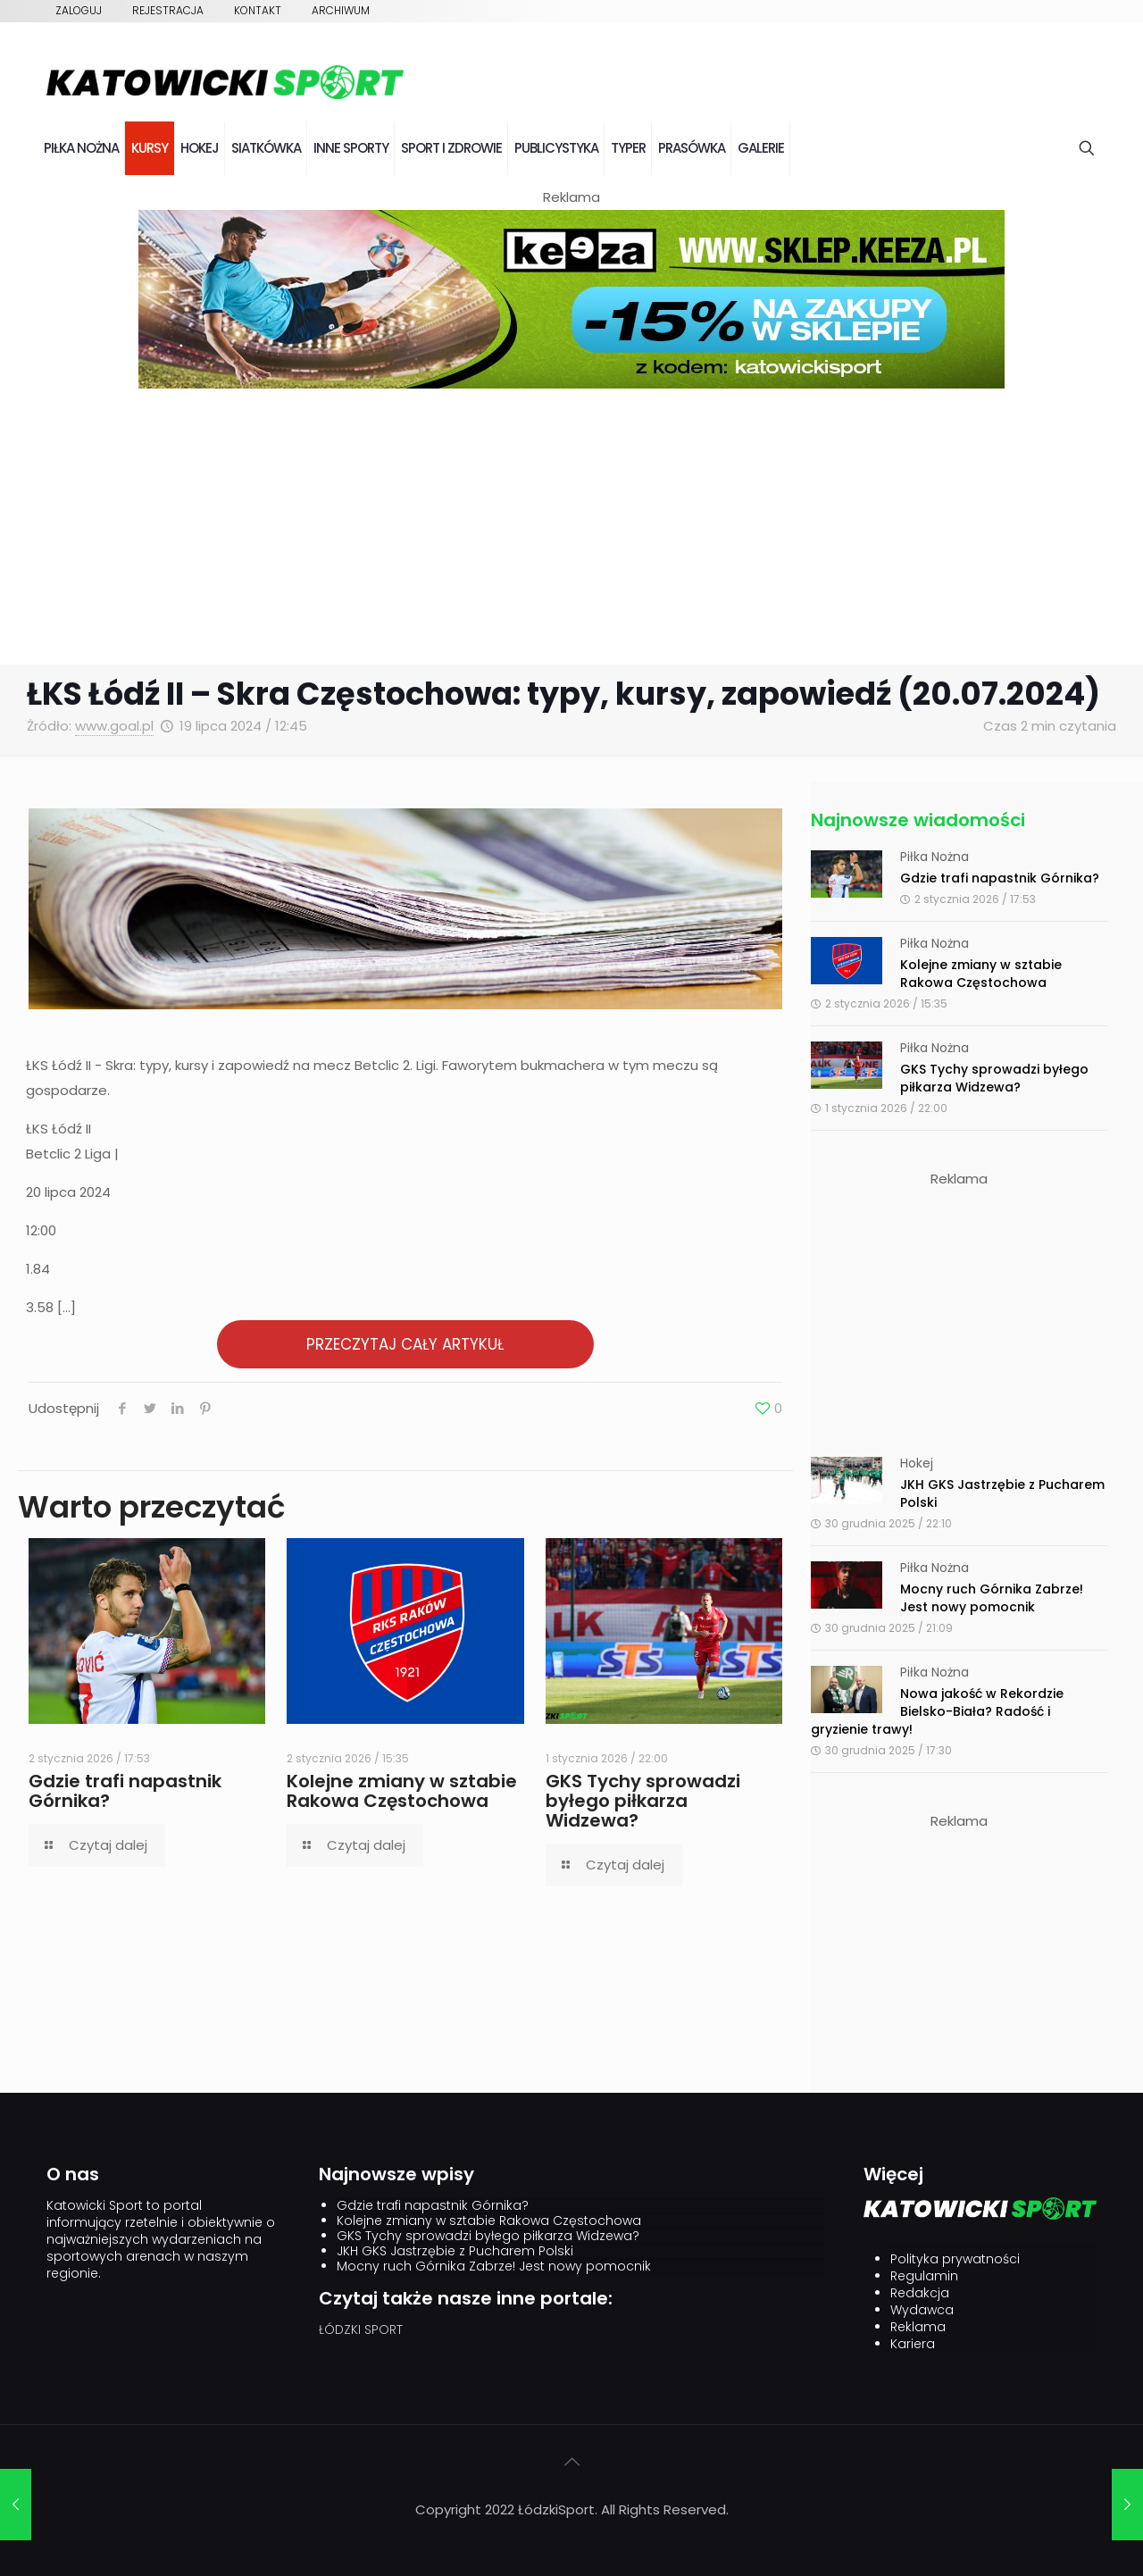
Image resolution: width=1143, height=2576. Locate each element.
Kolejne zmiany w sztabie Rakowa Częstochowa (402, 1791)
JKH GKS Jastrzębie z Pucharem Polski (455, 2251)
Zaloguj (78, 10)
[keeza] (571, 383)
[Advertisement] (571, 531)
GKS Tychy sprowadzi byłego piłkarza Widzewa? (643, 1801)
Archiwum (341, 10)
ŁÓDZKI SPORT (361, 2329)
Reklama (918, 2327)
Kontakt (257, 10)
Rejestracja (168, 10)
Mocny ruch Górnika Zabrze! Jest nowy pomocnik (991, 1598)
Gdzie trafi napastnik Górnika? (125, 1791)
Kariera (912, 2344)
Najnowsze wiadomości (918, 819)
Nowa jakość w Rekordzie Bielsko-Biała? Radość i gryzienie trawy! (937, 1711)
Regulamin (924, 2276)
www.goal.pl (114, 725)
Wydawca (922, 2310)
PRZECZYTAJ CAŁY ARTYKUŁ (405, 1344)
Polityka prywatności (955, 2259)
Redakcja (919, 2293)
